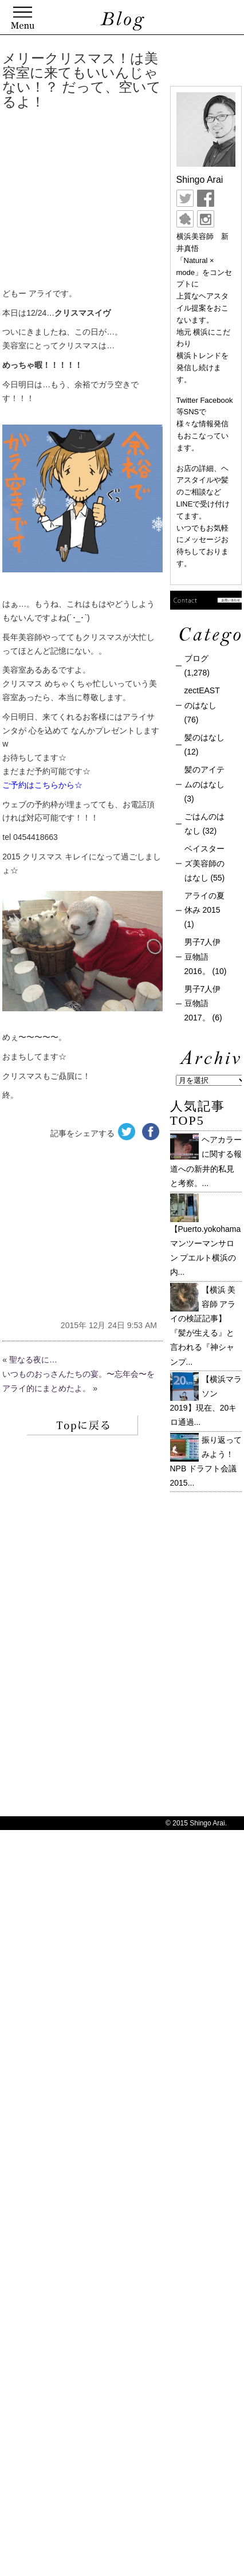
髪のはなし (204, 737)
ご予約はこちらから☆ (42, 785)
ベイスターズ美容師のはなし (204, 863)
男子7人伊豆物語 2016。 (202, 956)
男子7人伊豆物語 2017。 (202, 1003)
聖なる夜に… (33, 1359)
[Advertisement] (116, 201)
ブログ (196, 658)
